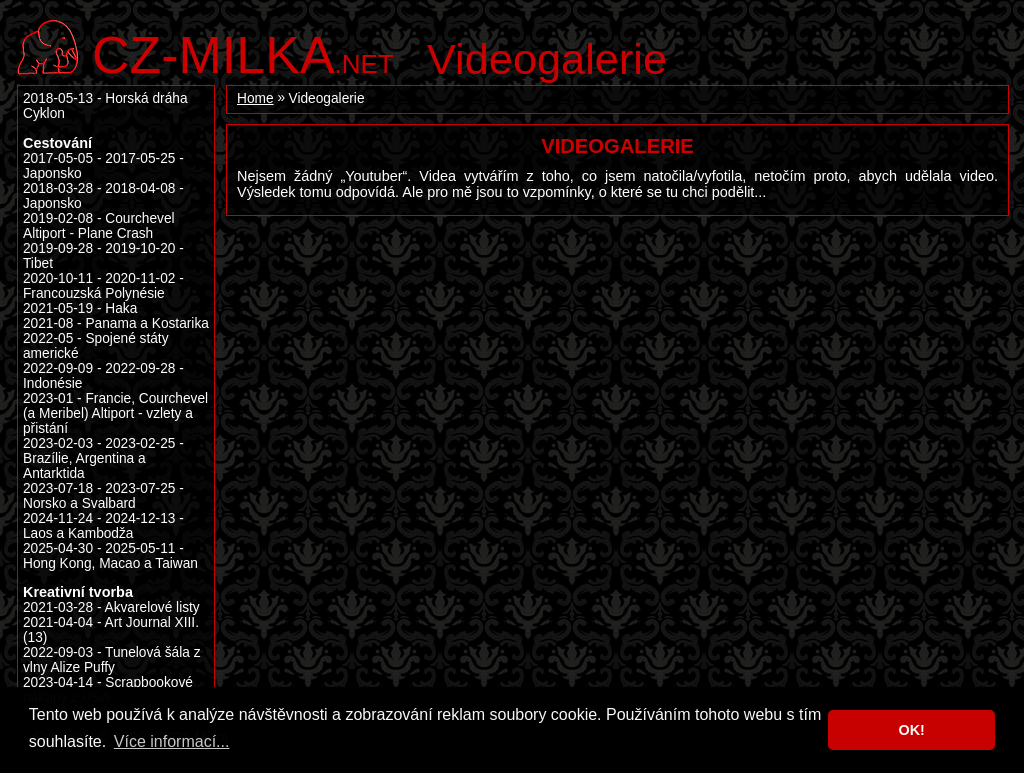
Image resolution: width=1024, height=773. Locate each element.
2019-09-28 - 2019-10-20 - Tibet (103, 256)
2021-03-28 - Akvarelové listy (111, 607)
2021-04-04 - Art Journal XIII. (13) (111, 630)
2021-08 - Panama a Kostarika (116, 323)
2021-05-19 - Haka (80, 308)
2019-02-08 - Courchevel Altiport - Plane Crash (99, 226)
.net (243, 52)
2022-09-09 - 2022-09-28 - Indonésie (103, 376)
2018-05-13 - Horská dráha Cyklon (105, 106)
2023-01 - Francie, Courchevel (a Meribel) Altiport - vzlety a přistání (115, 413)
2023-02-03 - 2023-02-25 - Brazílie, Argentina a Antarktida (103, 458)
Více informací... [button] (172, 741)
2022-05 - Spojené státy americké (96, 346)
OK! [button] (911, 730)
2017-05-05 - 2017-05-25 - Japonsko (103, 166)
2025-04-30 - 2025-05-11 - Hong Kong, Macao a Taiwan (110, 556)
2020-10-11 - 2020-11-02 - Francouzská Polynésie (103, 286)
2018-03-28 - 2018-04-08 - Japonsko (103, 196)
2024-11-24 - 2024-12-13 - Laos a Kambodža (103, 526)
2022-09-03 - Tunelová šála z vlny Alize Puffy (112, 660)
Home (255, 98)
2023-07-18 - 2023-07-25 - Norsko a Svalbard (103, 496)
